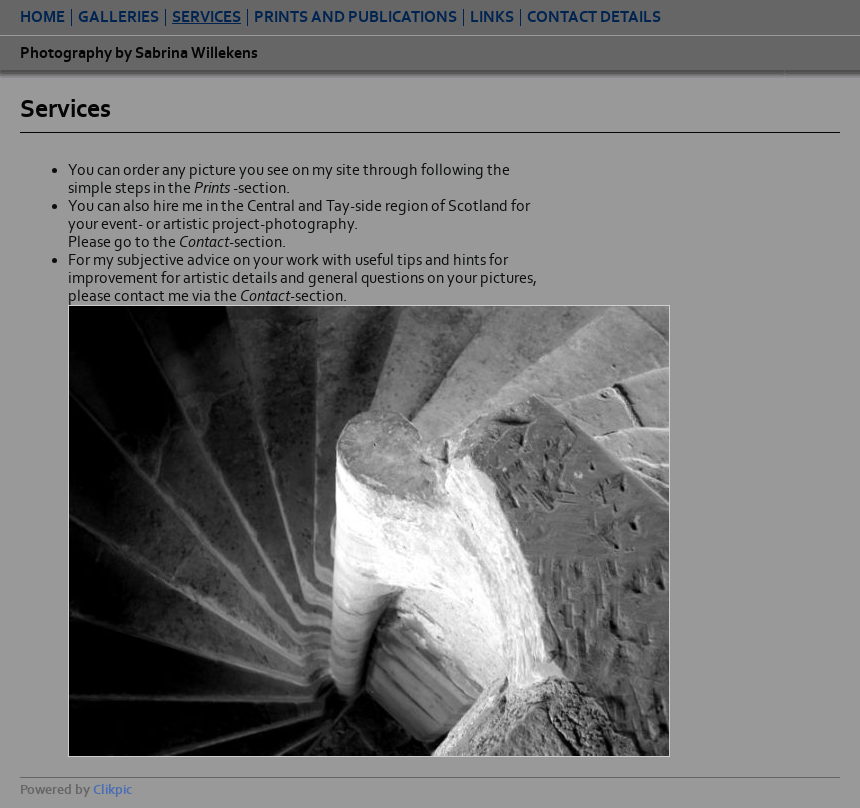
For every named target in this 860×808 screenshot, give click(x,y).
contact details (594, 17)
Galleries (118, 17)
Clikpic (112, 790)
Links (492, 17)
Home (42, 17)
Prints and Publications (355, 17)
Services (206, 17)
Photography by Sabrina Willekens (139, 53)
